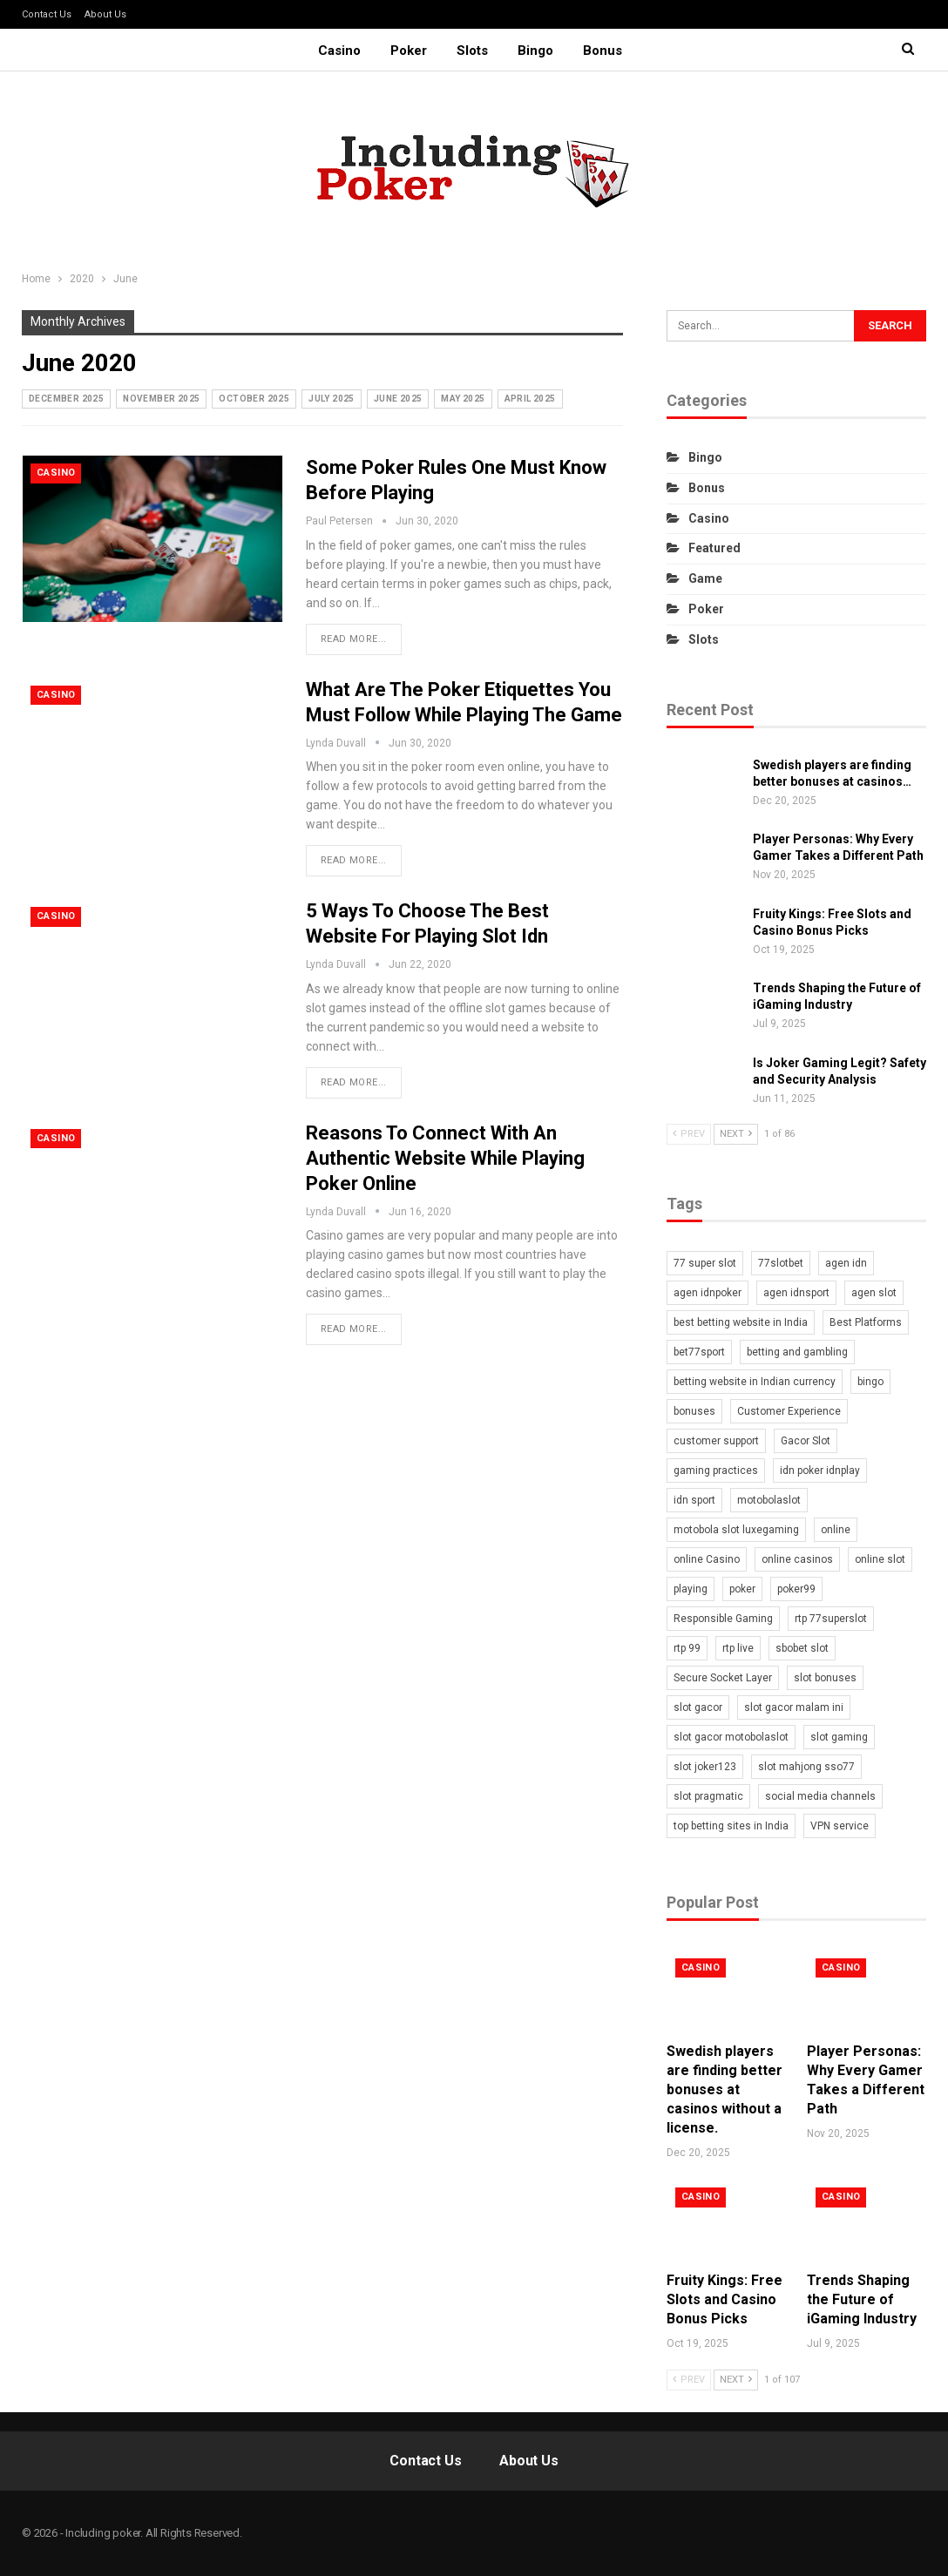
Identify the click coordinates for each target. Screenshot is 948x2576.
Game (705, 578)
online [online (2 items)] (835, 1530)
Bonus (607, 50)
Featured (714, 548)
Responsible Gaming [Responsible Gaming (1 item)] (723, 1619)
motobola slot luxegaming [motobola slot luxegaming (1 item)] (736, 1530)
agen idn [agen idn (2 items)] (846, 1263)
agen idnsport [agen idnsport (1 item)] (796, 1293)
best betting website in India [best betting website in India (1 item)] (741, 1322)
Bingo (538, 50)
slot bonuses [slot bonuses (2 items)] (825, 1678)
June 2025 (398, 398)
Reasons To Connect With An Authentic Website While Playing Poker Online (445, 1158)
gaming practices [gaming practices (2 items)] (716, 1470)
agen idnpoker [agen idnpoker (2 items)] (707, 1293)
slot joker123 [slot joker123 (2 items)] (705, 1767)
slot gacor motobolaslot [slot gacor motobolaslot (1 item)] (731, 1737)
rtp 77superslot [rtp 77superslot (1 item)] (831, 1619)
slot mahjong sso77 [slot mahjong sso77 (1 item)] (806, 1767)
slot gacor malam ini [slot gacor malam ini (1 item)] (793, 1707)
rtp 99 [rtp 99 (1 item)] (687, 1648)
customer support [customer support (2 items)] (716, 1441)
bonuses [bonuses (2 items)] (694, 1411)
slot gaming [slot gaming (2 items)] (839, 1737)
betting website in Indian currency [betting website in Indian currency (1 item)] (755, 1382)
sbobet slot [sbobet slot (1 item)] (802, 1648)
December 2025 (66, 398)
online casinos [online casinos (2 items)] (797, 1559)
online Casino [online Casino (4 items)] (707, 1559)
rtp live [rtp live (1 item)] (738, 1648)
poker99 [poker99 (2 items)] (796, 1589)
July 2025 (331, 398)
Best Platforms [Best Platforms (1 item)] (866, 1322)
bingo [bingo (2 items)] (870, 1382)
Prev (689, 1133)
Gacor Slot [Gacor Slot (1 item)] (805, 1441)
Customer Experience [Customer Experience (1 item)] (789, 1411)
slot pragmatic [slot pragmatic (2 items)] (708, 1796)
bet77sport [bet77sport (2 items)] (699, 1352)
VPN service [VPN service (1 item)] (839, 1826)
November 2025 (161, 398)
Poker (406, 50)
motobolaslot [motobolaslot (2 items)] (769, 1500)
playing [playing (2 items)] (691, 1589)
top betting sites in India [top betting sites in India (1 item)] (731, 1826)
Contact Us (46, 14)
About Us (105, 14)
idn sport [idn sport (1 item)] (694, 1500)
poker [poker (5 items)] (742, 1589)
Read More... (354, 639)
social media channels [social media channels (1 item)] (820, 1796)
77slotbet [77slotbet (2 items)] (780, 1263)
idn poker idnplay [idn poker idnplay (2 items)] (820, 1470)
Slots (472, 50)
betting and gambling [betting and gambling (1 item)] (797, 1352)
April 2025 (530, 398)
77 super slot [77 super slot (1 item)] (705, 1263)
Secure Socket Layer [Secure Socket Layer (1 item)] (723, 1678)
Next (736, 1133)
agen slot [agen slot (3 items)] (874, 1293)
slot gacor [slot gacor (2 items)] (698, 1707)
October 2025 (254, 398)
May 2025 (462, 398)
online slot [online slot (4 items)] (880, 1559)
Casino (334, 50)
